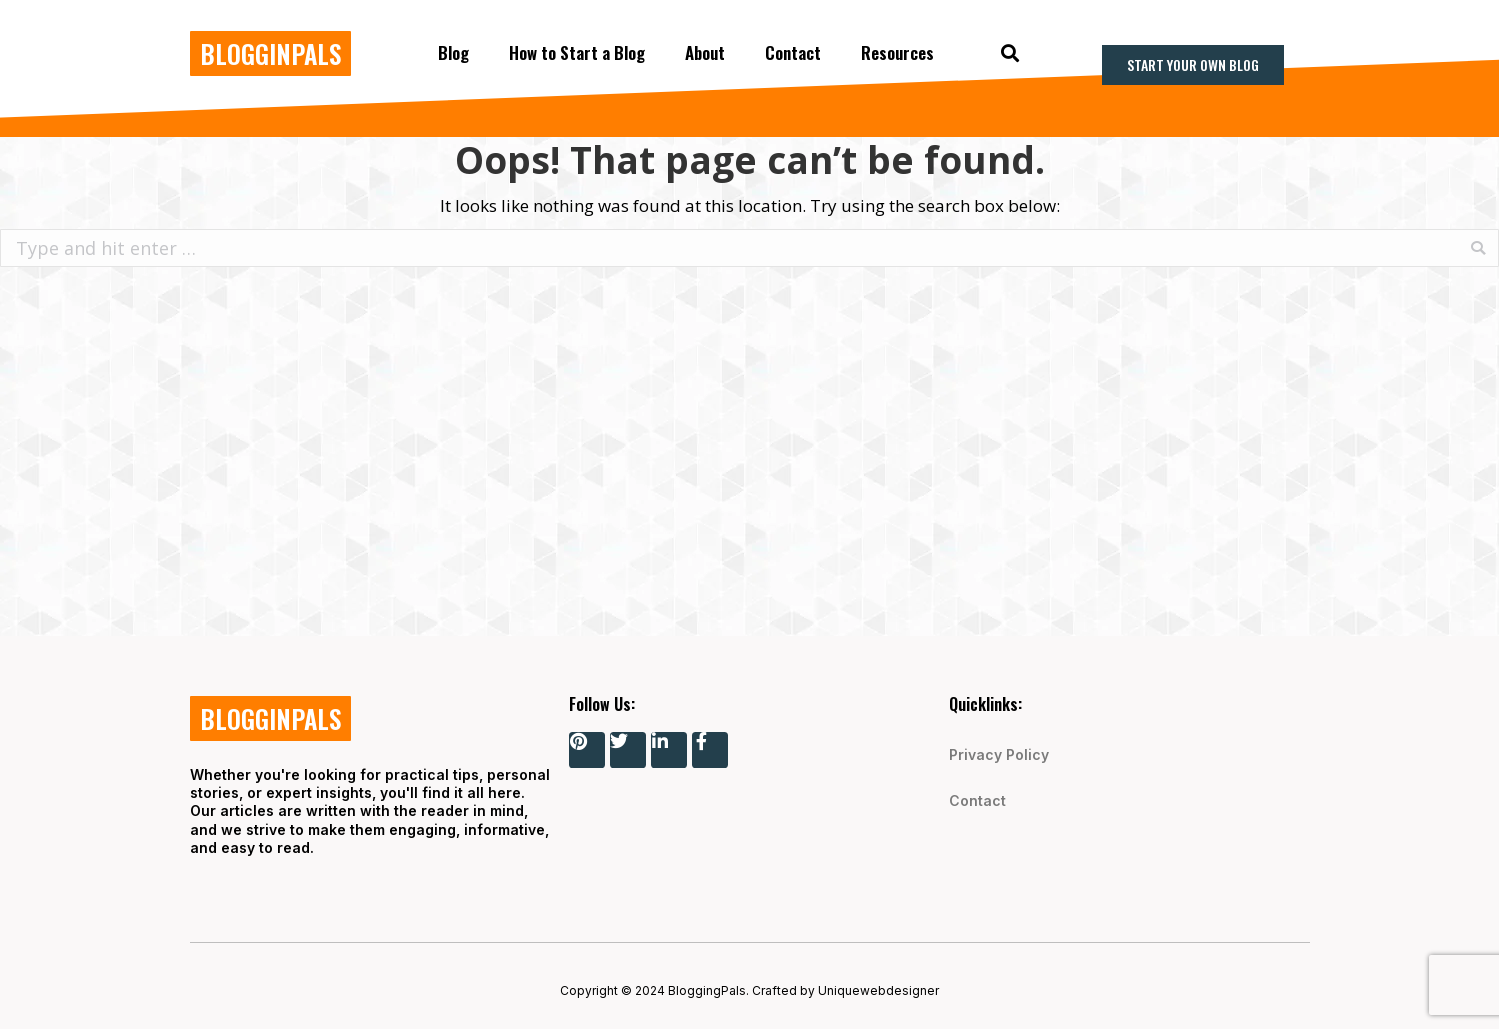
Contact (793, 52)
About (705, 52)
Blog (453, 52)
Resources (897, 52)
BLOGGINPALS (270, 53)
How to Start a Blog (577, 52)
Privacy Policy (999, 754)
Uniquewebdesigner (878, 990)
